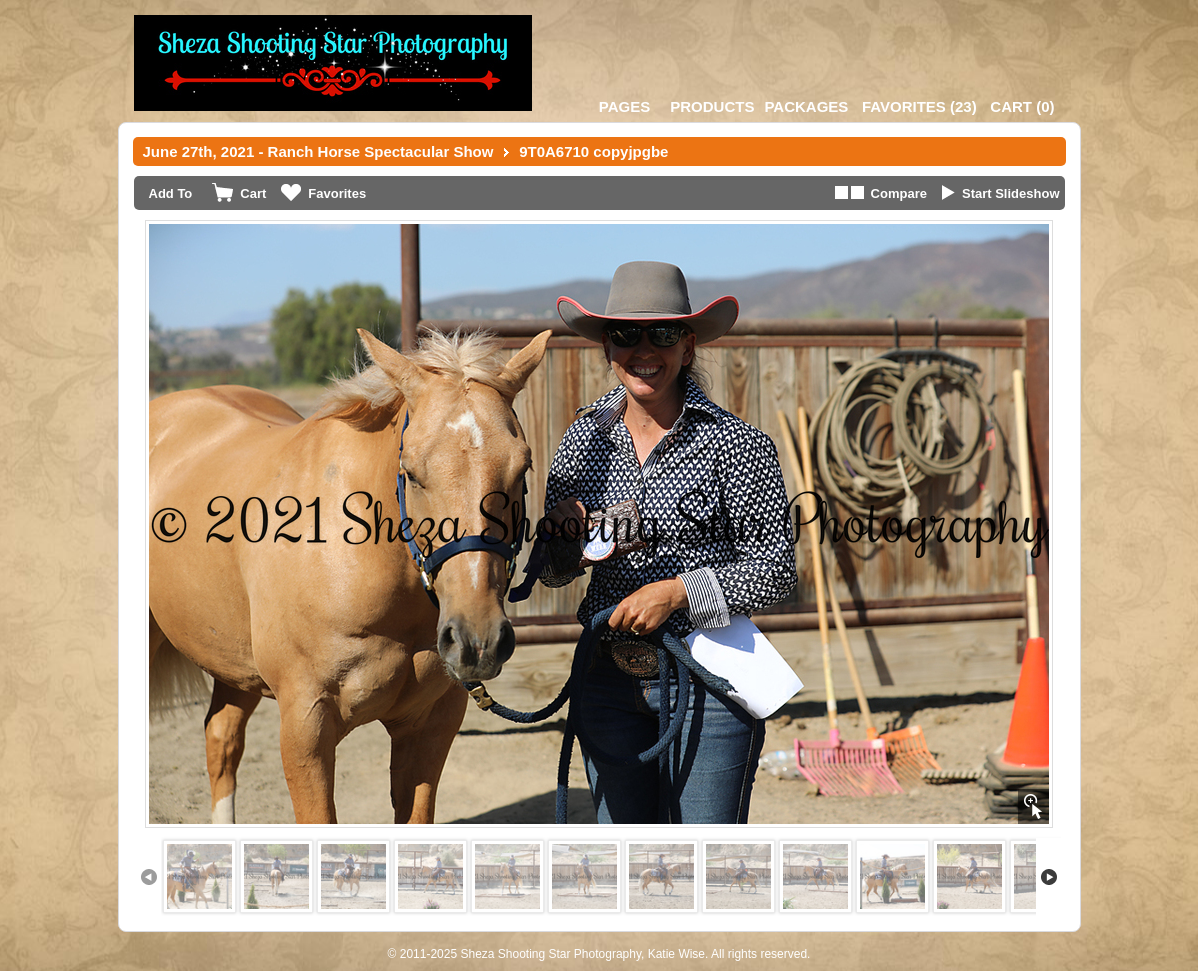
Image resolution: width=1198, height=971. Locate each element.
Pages (624, 106)
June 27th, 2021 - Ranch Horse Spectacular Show (318, 151)
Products (712, 106)
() (919, 106)
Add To (171, 193)
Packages (806, 106)
